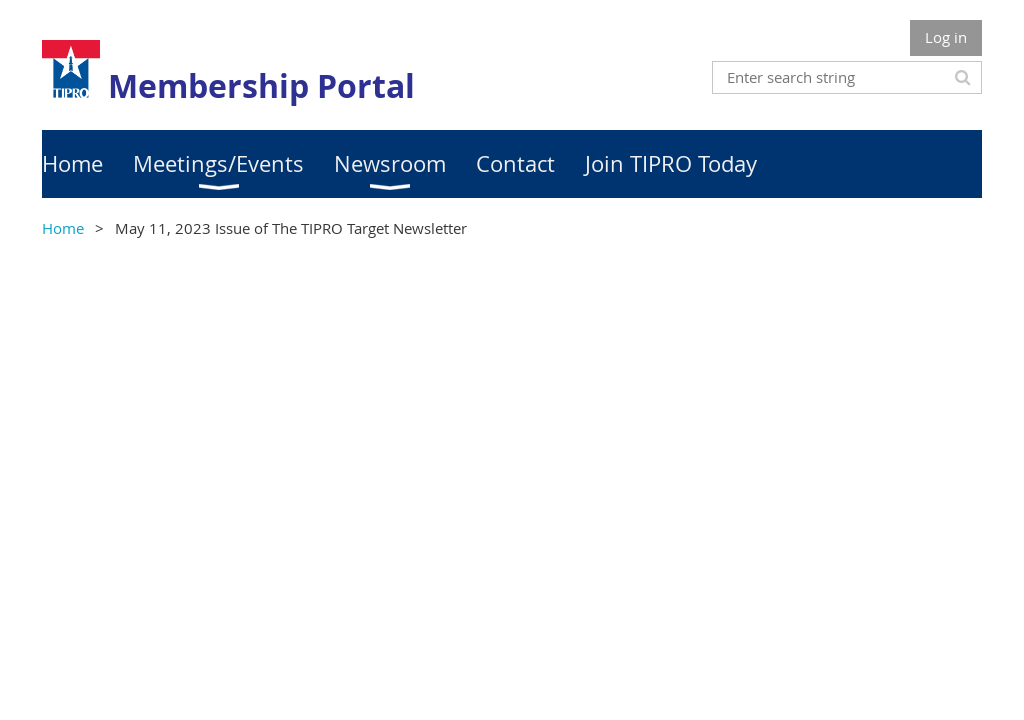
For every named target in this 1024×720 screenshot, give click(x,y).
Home (63, 228)
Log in (946, 37)
